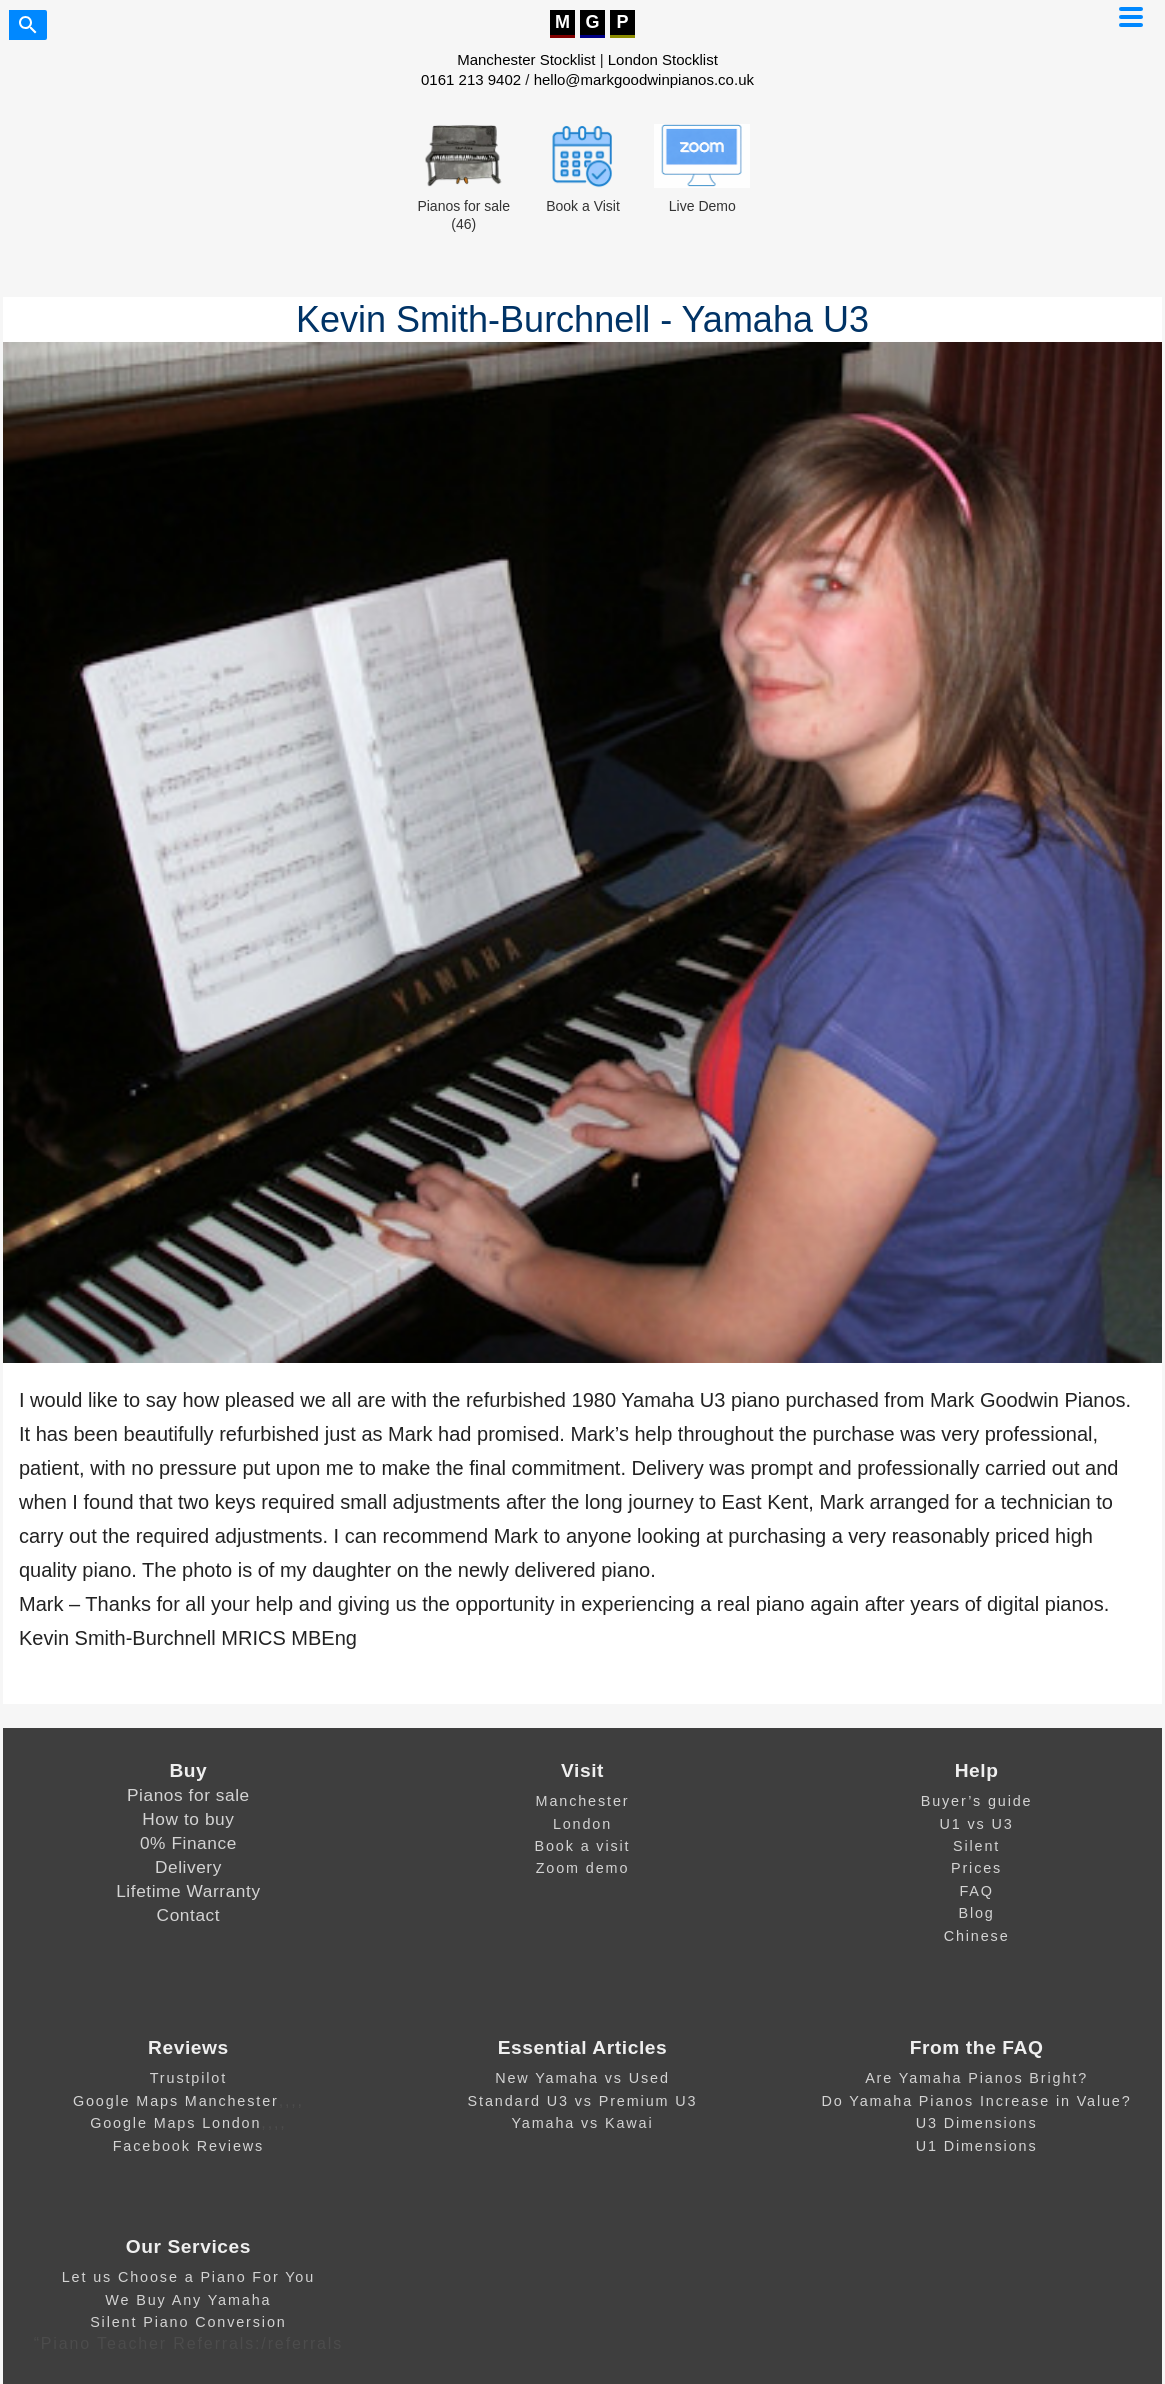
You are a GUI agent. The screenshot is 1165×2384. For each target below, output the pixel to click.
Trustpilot (188, 2078)
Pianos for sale (188, 1795)
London (582, 1824)
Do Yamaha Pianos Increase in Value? (977, 2101)
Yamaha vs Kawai (582, 2123)
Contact (189, 1915)
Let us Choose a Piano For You (188, 2277)
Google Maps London (175, 2123)
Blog (976, 1913)
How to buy (188, 1819)
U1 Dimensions (977, 2146)
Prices (976, 1868)
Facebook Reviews (188, 2146)
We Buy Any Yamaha (188, 2300)
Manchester (583, 1801)
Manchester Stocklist (526, 59)
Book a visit (583, 1846)
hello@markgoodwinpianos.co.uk (644, 79)
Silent (976, 1846)
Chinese (977, 1936)
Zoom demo (583, 1868)
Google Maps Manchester (176, 2101)
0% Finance (188, 1843)
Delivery (188, 1867)
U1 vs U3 (977, 1824)
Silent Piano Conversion (188, 2322)
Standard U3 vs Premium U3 (583, 2101)
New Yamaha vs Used (582, 2078)
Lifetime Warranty (188, 1891)
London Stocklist (663, 59)
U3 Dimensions (977, 2123)
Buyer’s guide (977, 1801)
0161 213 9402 (471, 79)
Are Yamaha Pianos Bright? (976, 2078)
